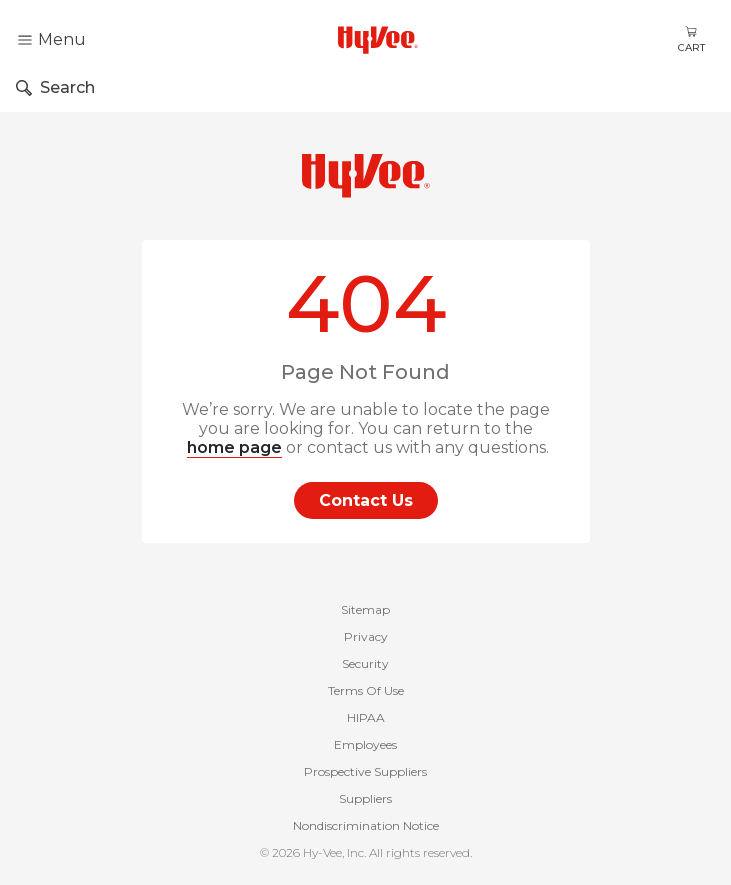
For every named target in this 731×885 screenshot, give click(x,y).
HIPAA (366, 717)
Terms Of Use (366, 690)
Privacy (366, 636)
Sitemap (365, 609)
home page (234, 447)
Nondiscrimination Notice (366, 825)
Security (365, 663)
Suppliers (365, 798)
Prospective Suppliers (365, 771)
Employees (365, 744)
